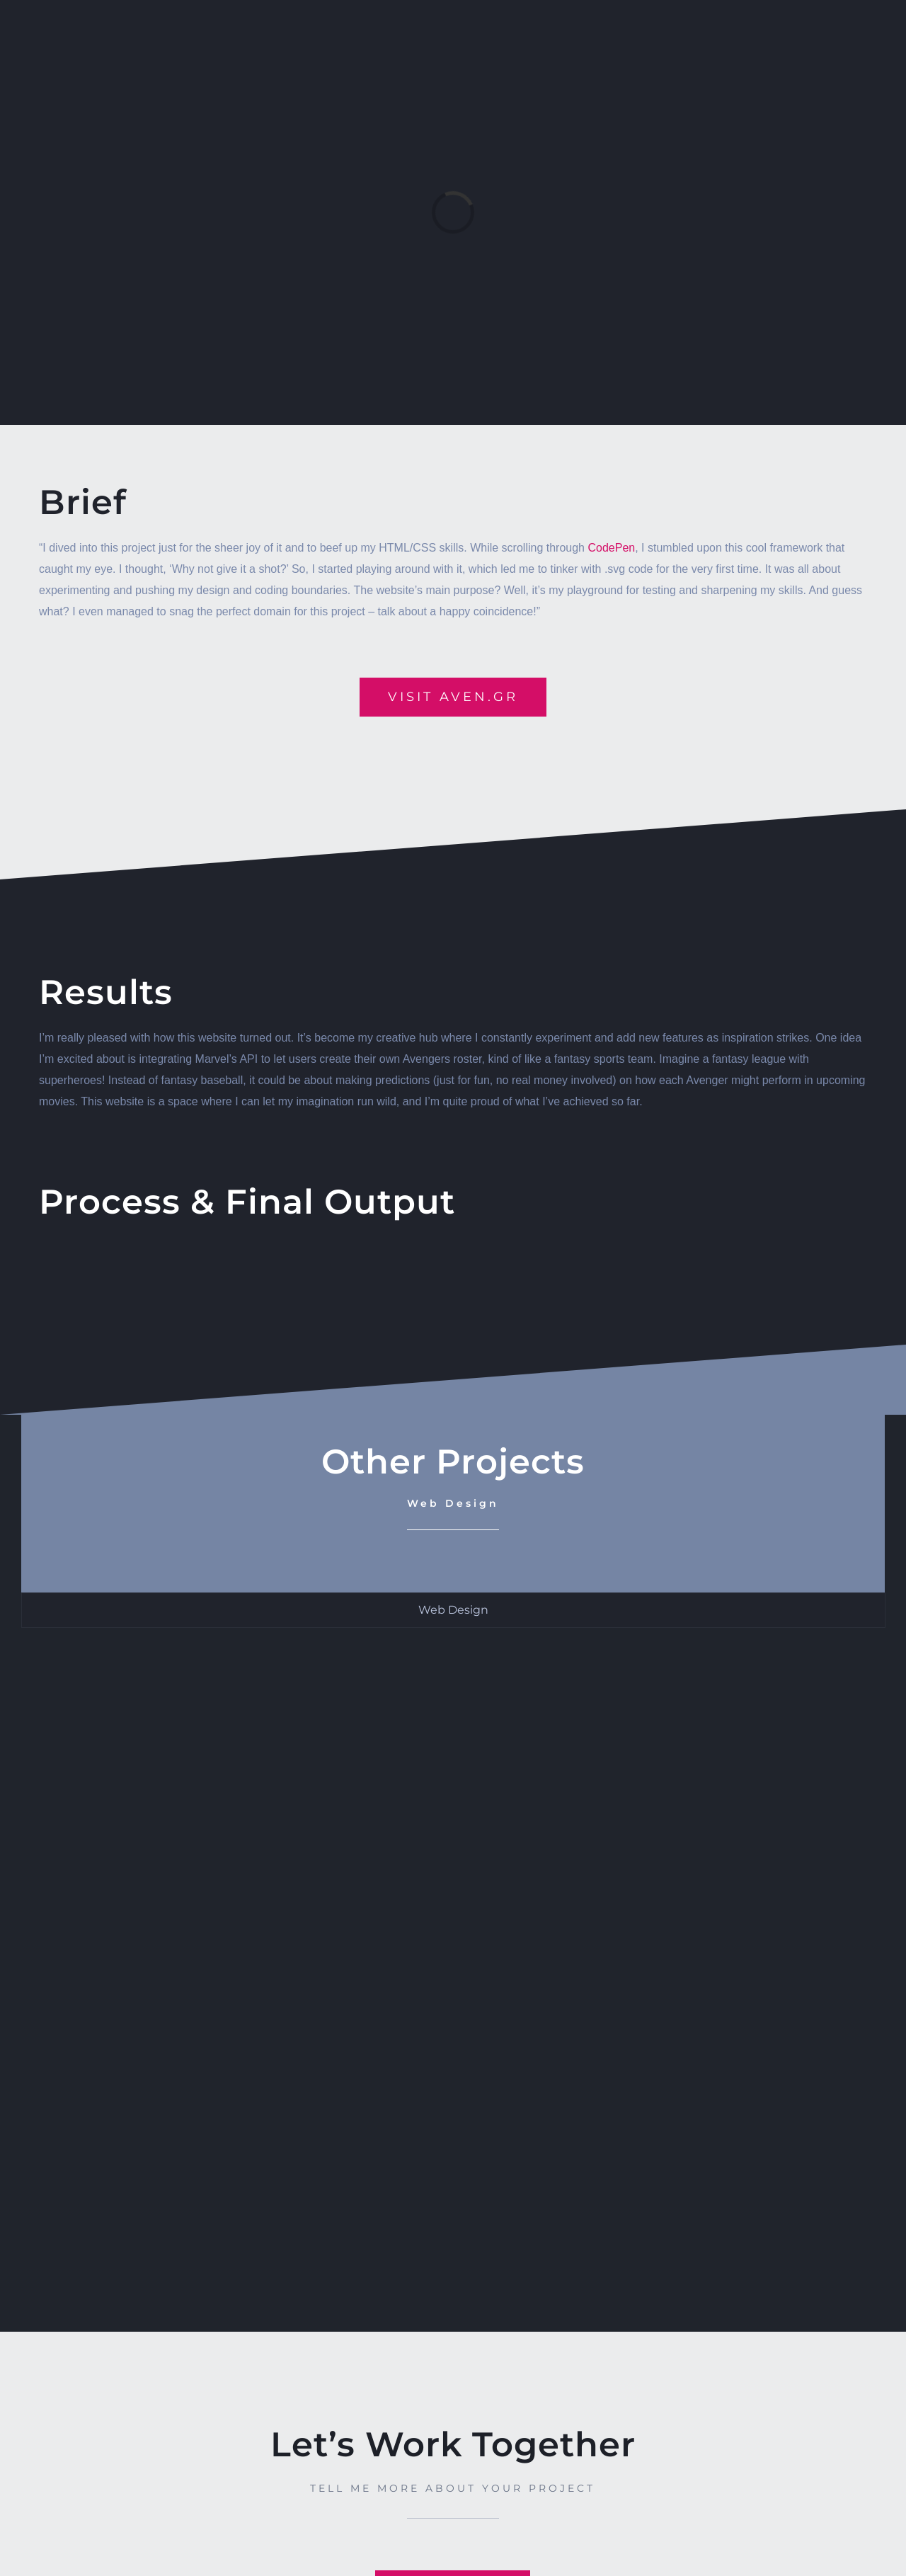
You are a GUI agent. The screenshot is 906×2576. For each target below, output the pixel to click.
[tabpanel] (453, 1961)
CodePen (611, 548)
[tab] (453, 1610)
